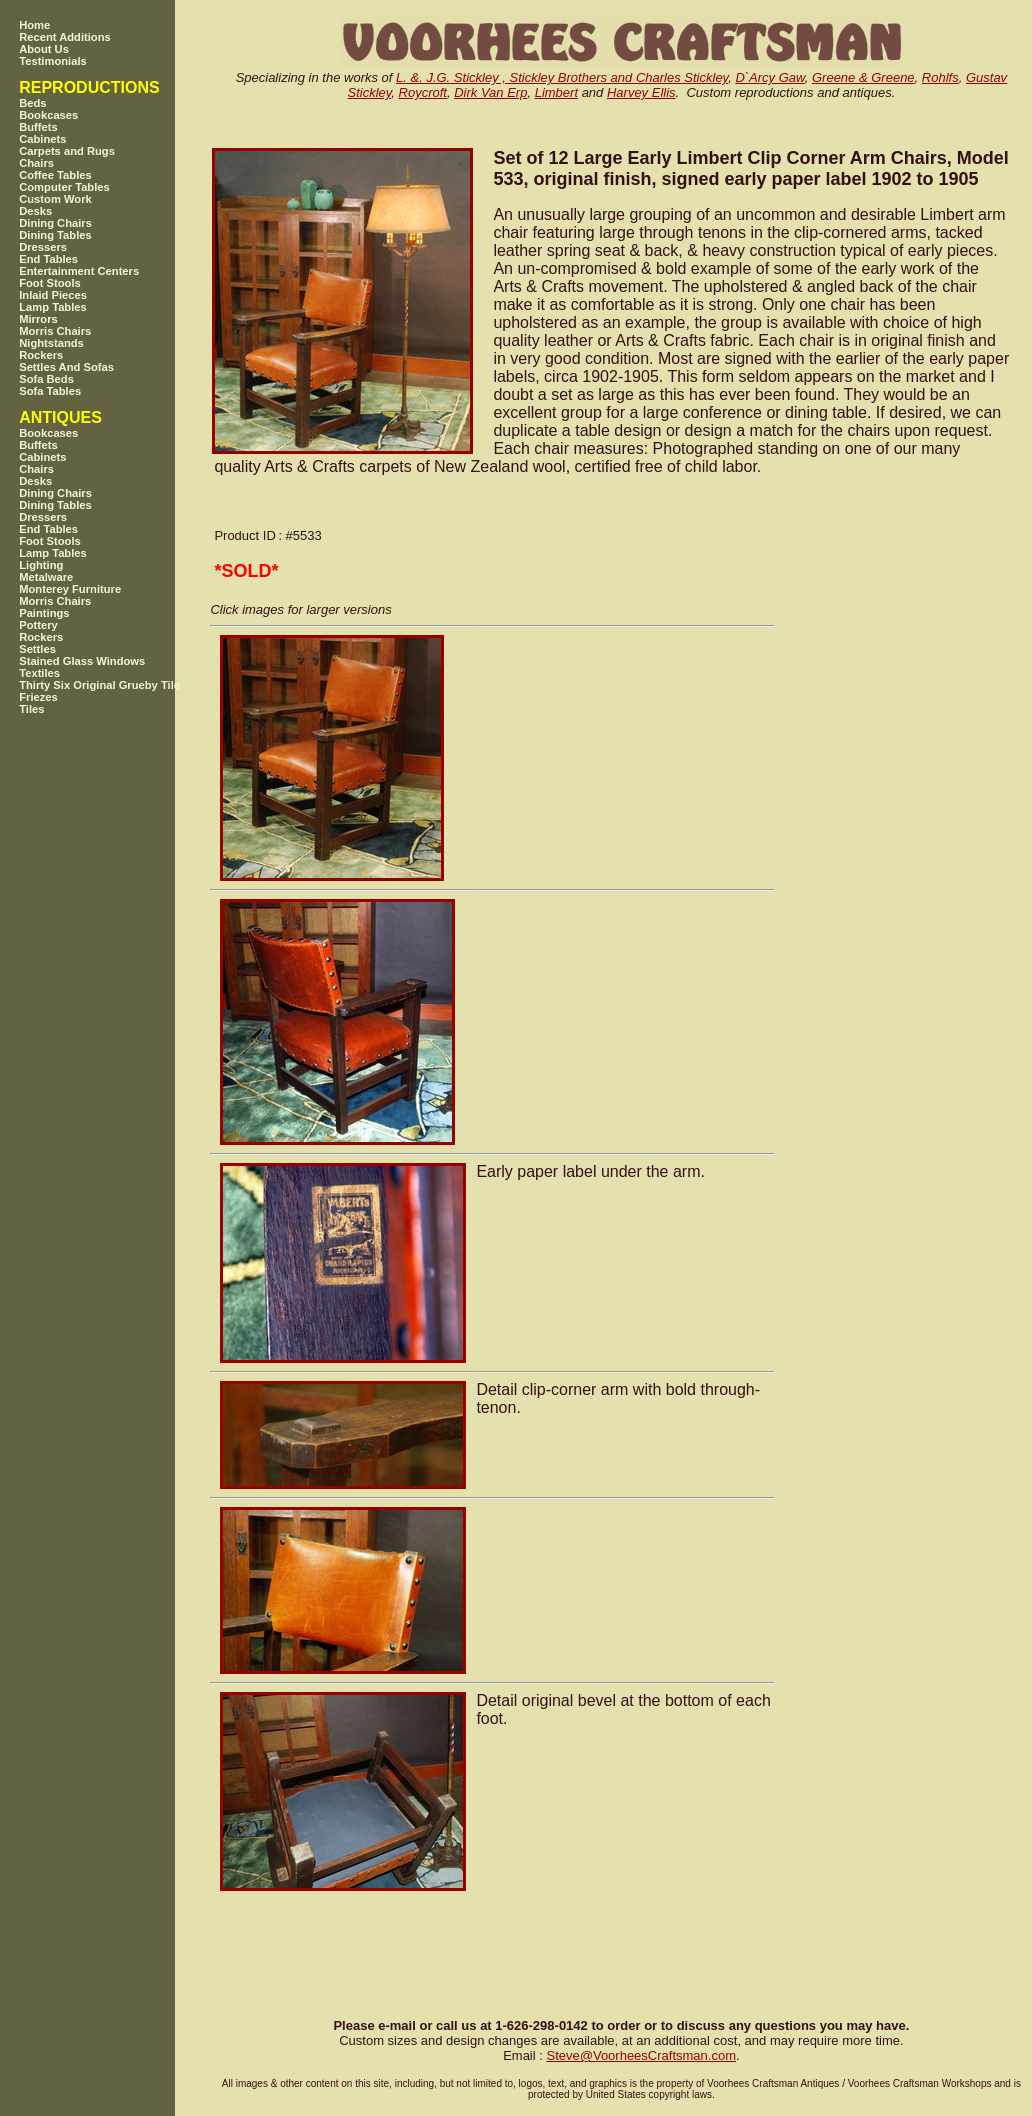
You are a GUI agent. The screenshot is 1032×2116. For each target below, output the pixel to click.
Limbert (556, 92)
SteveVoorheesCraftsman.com (641, 2055)
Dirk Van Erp (490, 92)
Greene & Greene (863, 77)
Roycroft (423, 92)
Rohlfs (940, 77)
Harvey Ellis (641, 92)
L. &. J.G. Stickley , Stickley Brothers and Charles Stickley (562, 77)
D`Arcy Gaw (769, 77)
